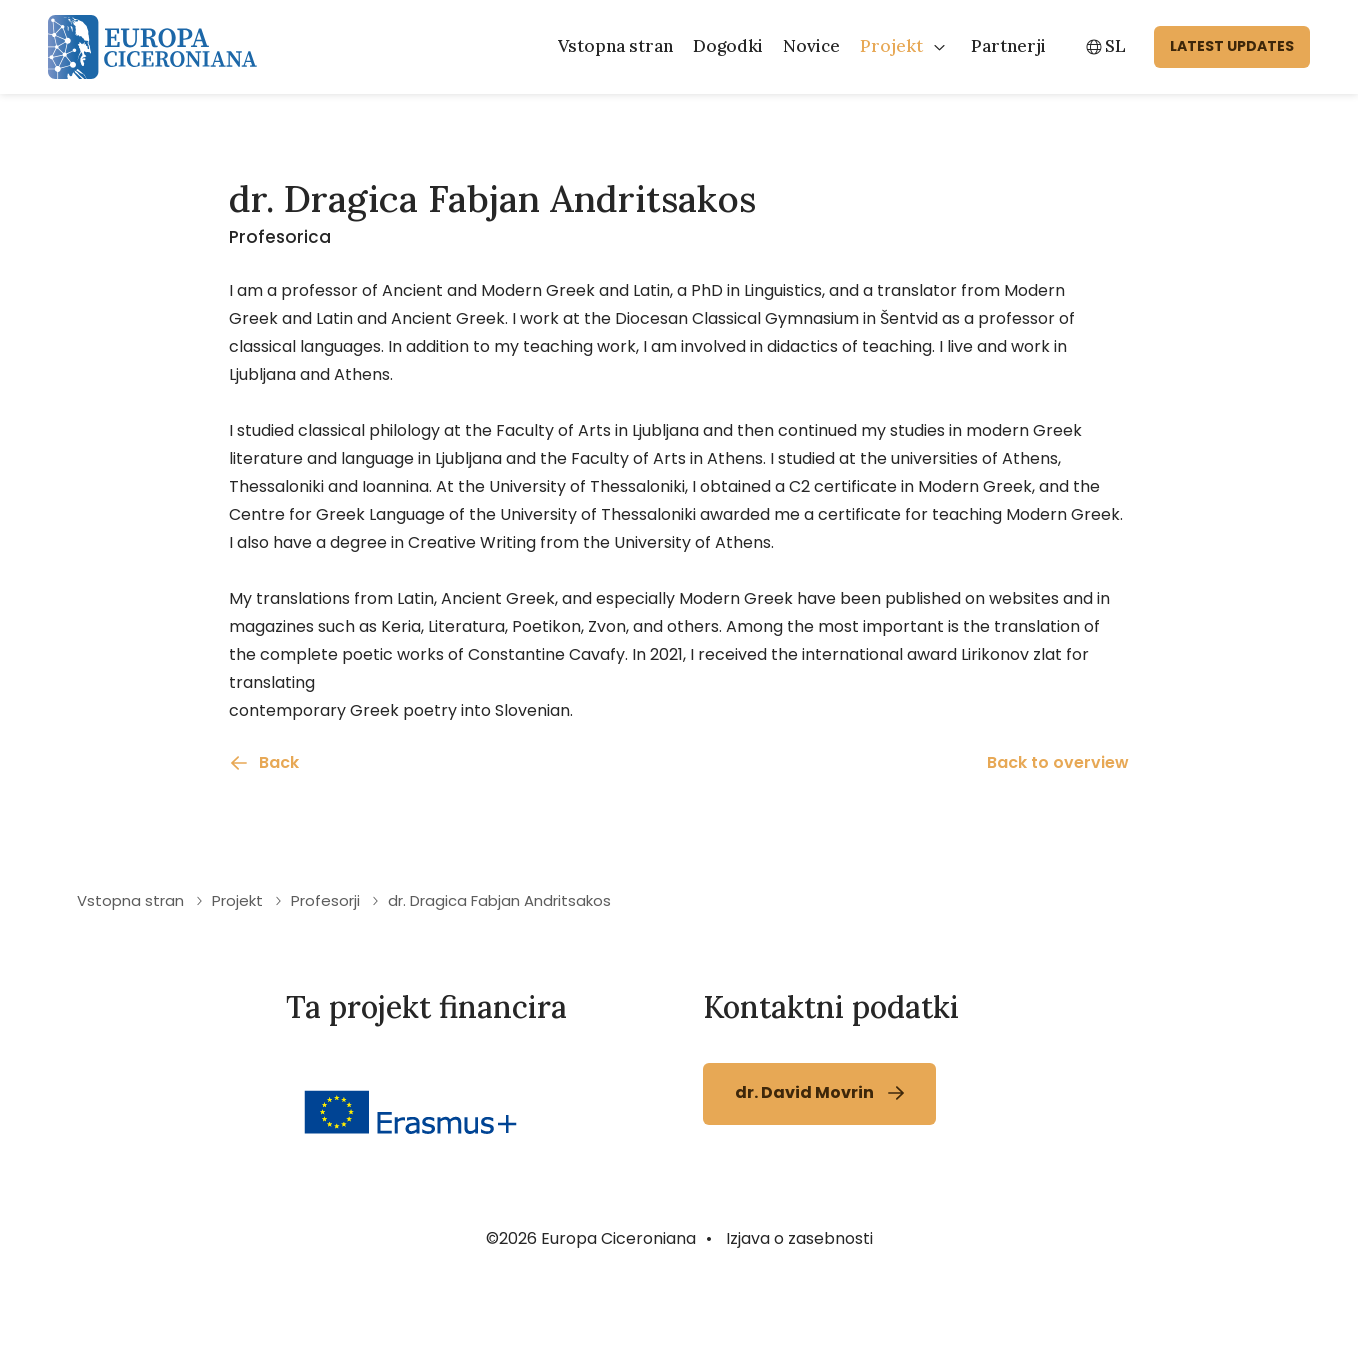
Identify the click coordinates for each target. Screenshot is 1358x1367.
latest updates (1232, 46)
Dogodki (728, 46)
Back (279, 846)
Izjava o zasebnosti (799, 1322)
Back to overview (1058, 846)
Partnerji (1008, 46)
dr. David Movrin (804, 1176)
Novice (811, 46)
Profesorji (325, 984)
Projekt (891, 46)
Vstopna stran (615, 46)
